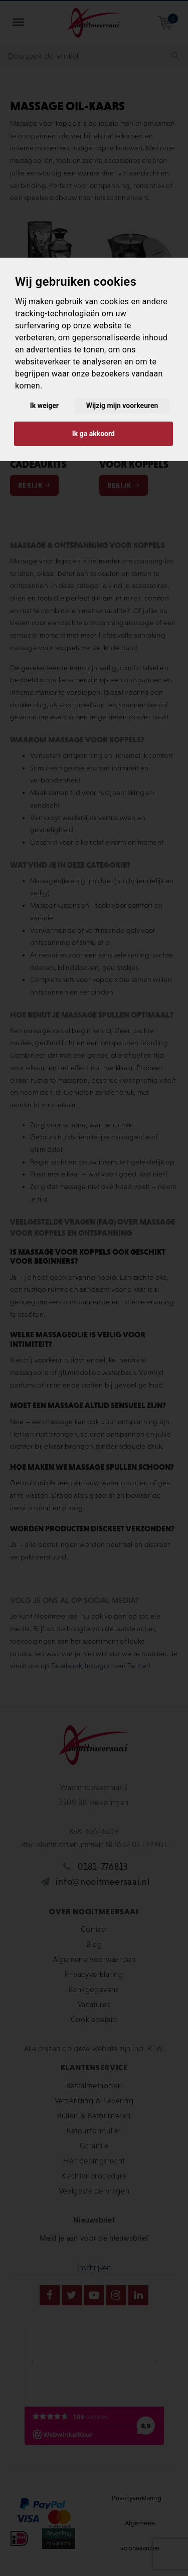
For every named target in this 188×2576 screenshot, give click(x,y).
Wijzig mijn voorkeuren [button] (122, 406)
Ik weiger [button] (44, 406)
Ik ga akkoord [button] (93, 434)
